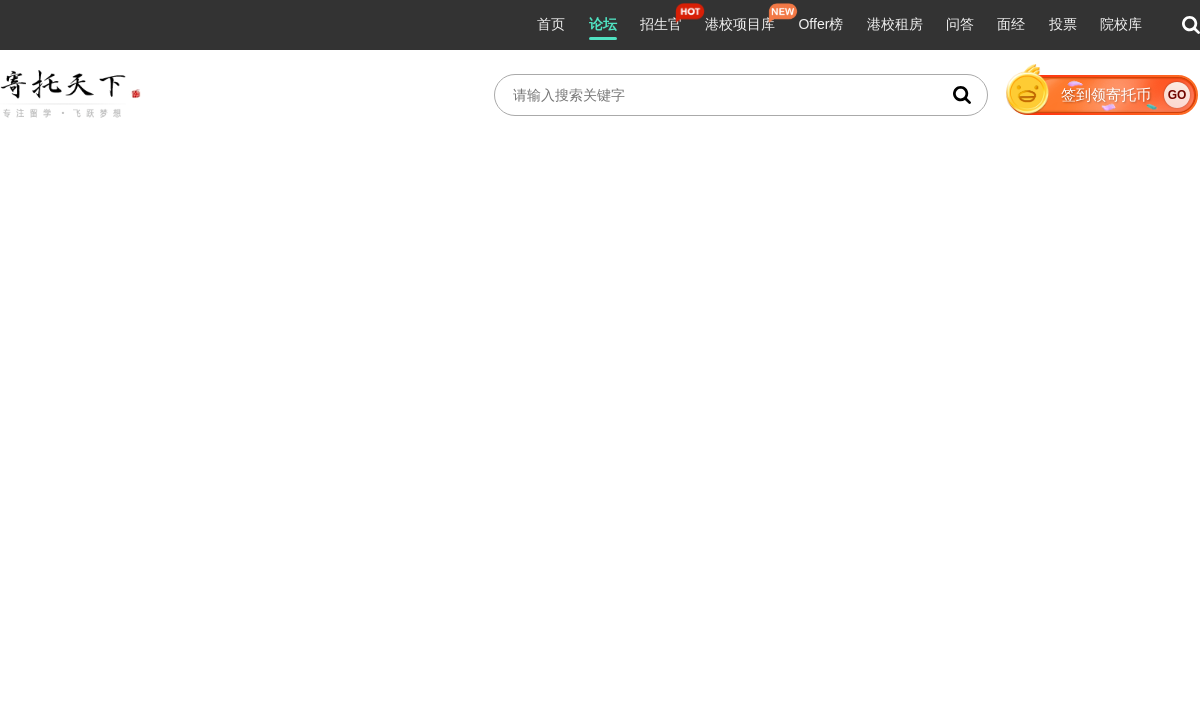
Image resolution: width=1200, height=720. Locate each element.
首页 (551, 24)
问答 (960, 24)
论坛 (603, 24)
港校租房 (895, 24)
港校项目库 (740, 24)
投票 (1063, 24)
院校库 (1121, 24)
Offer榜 (820, 24)
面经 (1011, 24)
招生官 (661, 24)
